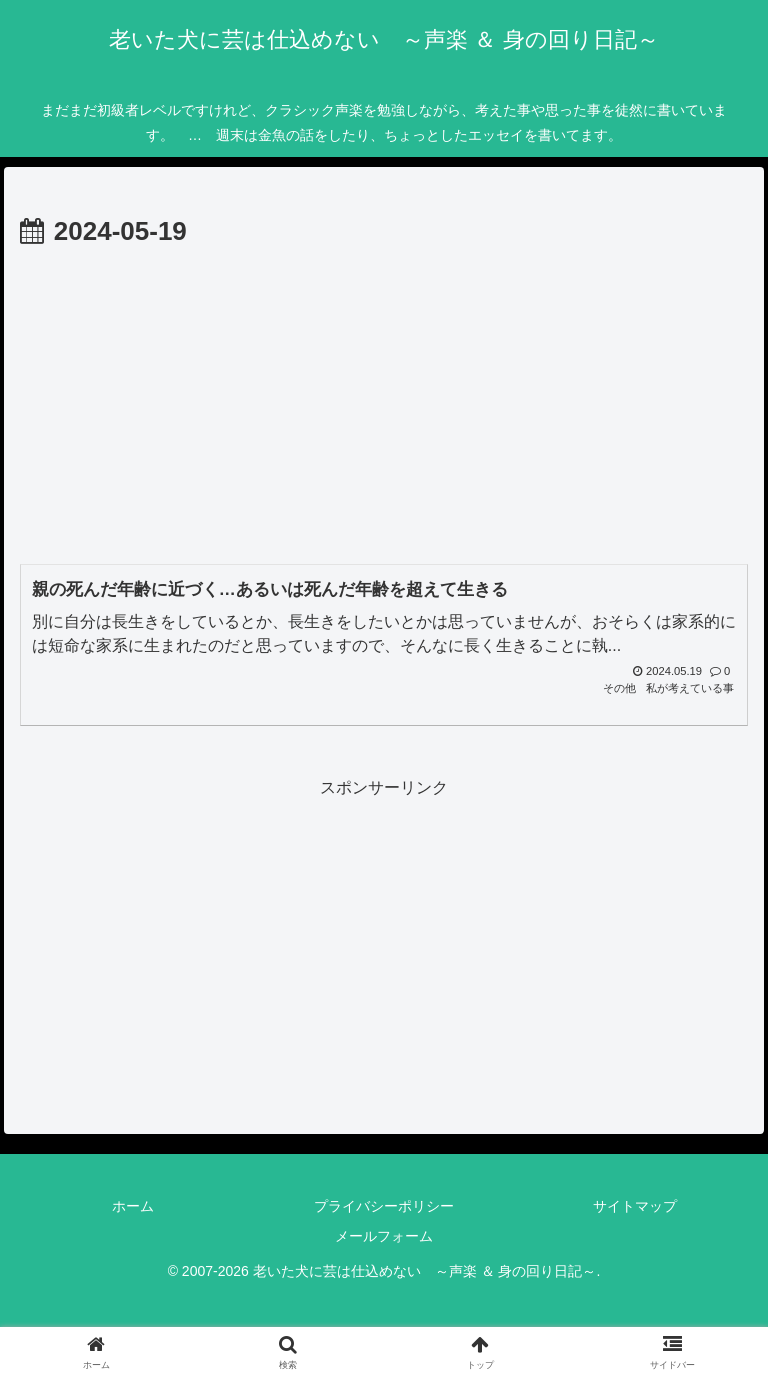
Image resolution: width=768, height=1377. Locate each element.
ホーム (133, 1206)
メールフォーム (384, 1236)
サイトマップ (635, 1206)
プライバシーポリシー (384, 1206)
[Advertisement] (384, 405)
